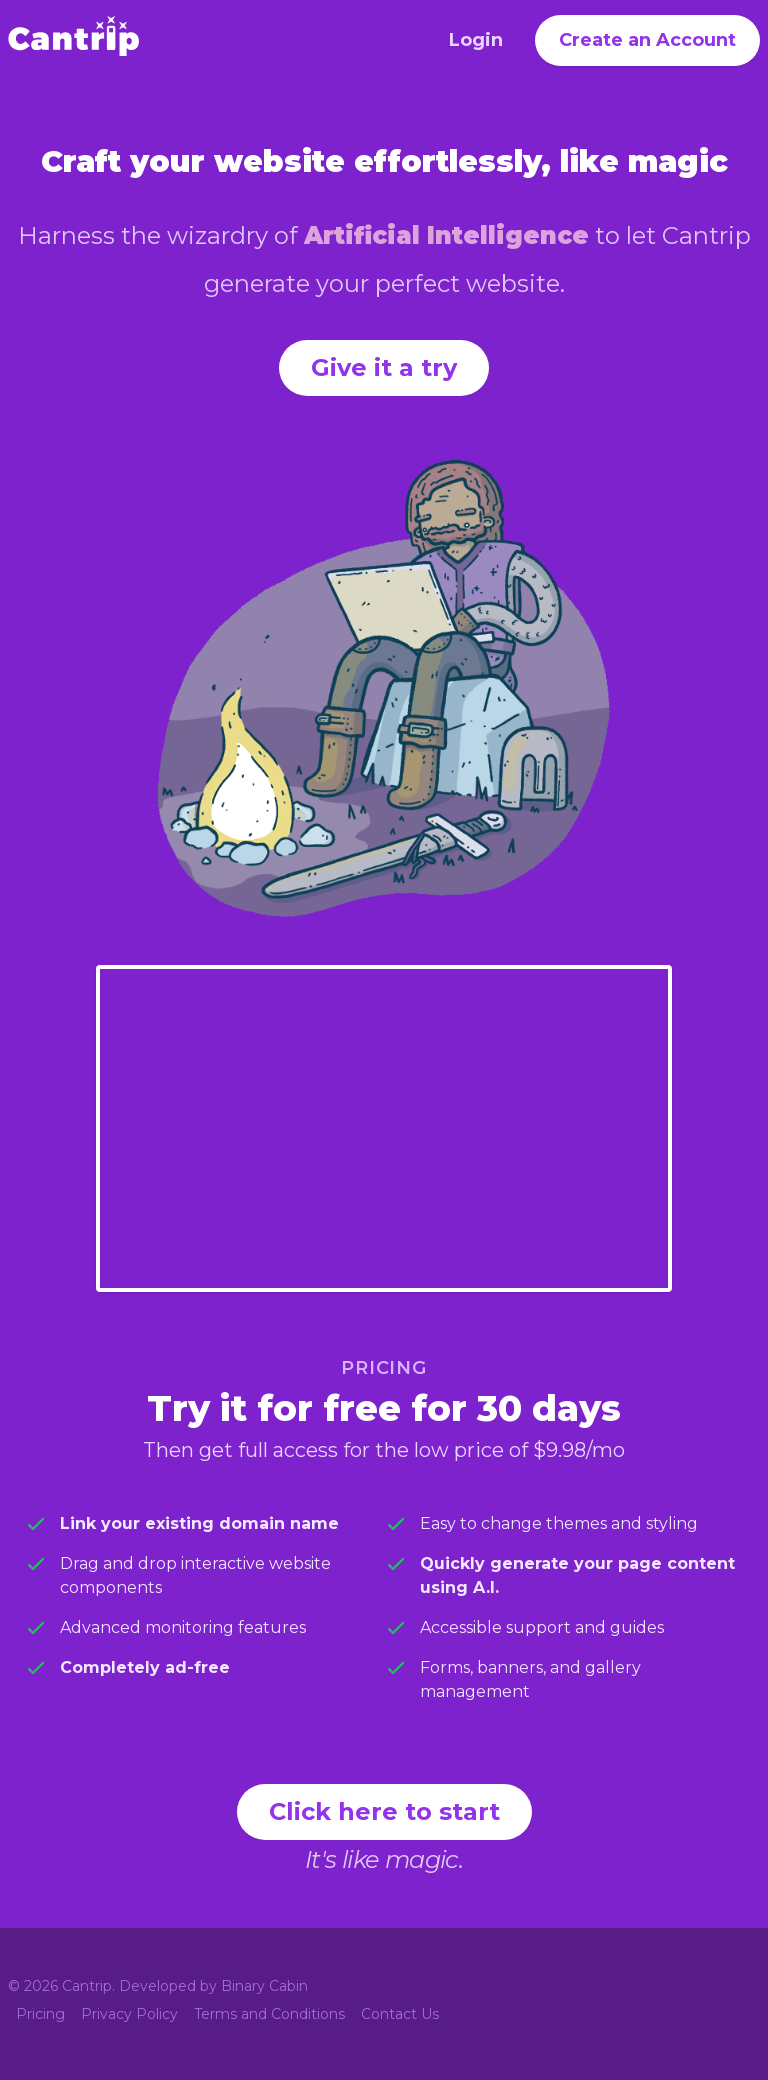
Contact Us (400, 2014)
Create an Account (647, 40)
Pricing (40, 2014)
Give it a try (384, 367)
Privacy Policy (129, 2014)
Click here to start (384, 1811)
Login (476, 40)
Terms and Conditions (269, 2014)
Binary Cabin (264, 1986)
